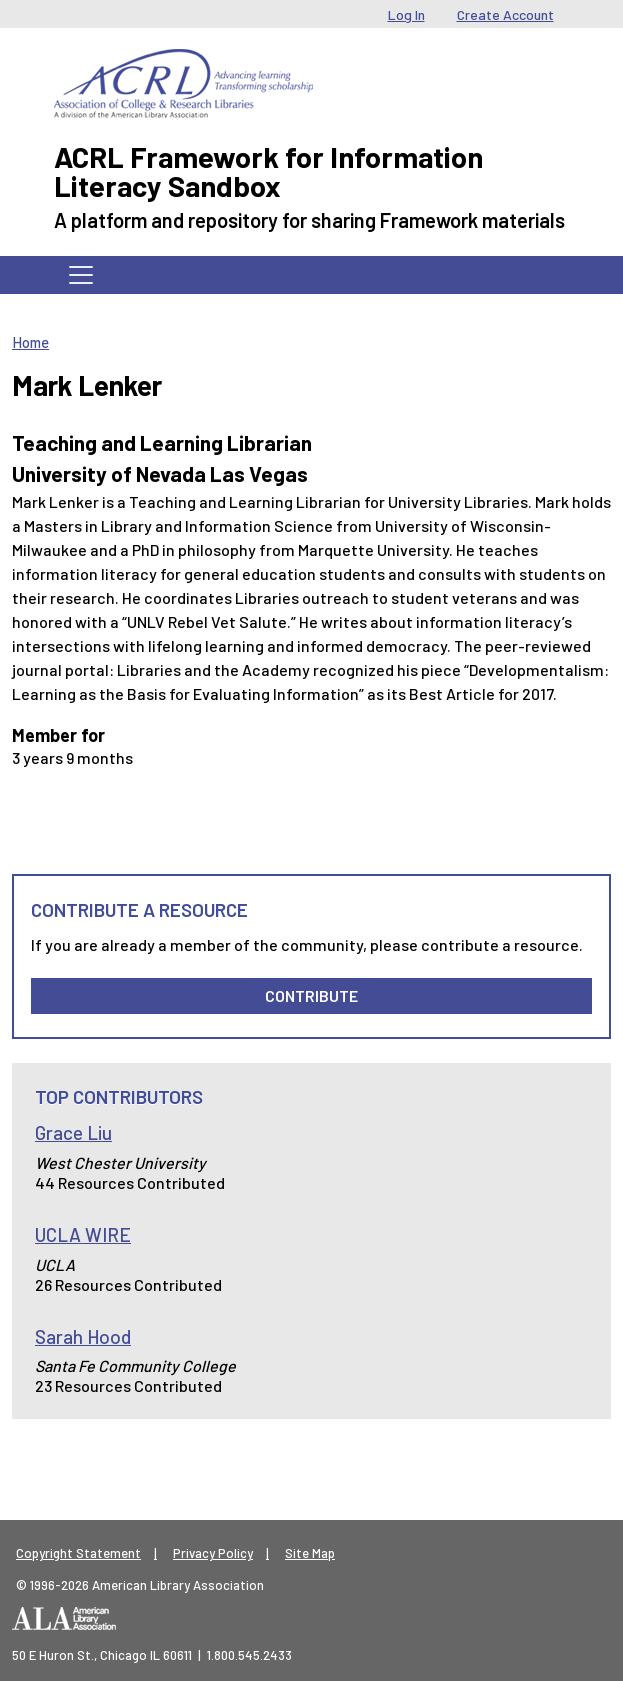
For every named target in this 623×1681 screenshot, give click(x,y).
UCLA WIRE (83, 1234)
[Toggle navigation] (81, 275)
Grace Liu (73, 1132)
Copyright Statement (78, 1553)
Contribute (311, 995)
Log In (406, 14)
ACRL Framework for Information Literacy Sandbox (268, 171)
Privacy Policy (213, 1553)
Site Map (310, 1553)
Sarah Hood (83, 1336)
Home (30, 342)
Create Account (505, 14)
